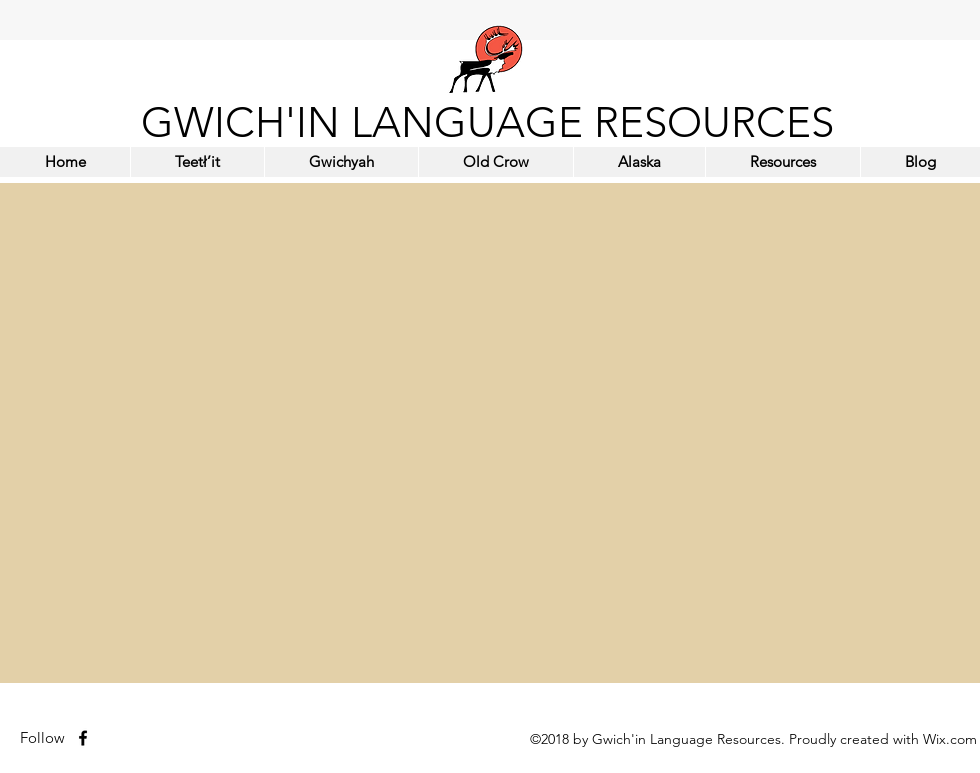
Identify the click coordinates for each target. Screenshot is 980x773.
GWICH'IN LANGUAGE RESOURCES (487, 122)
